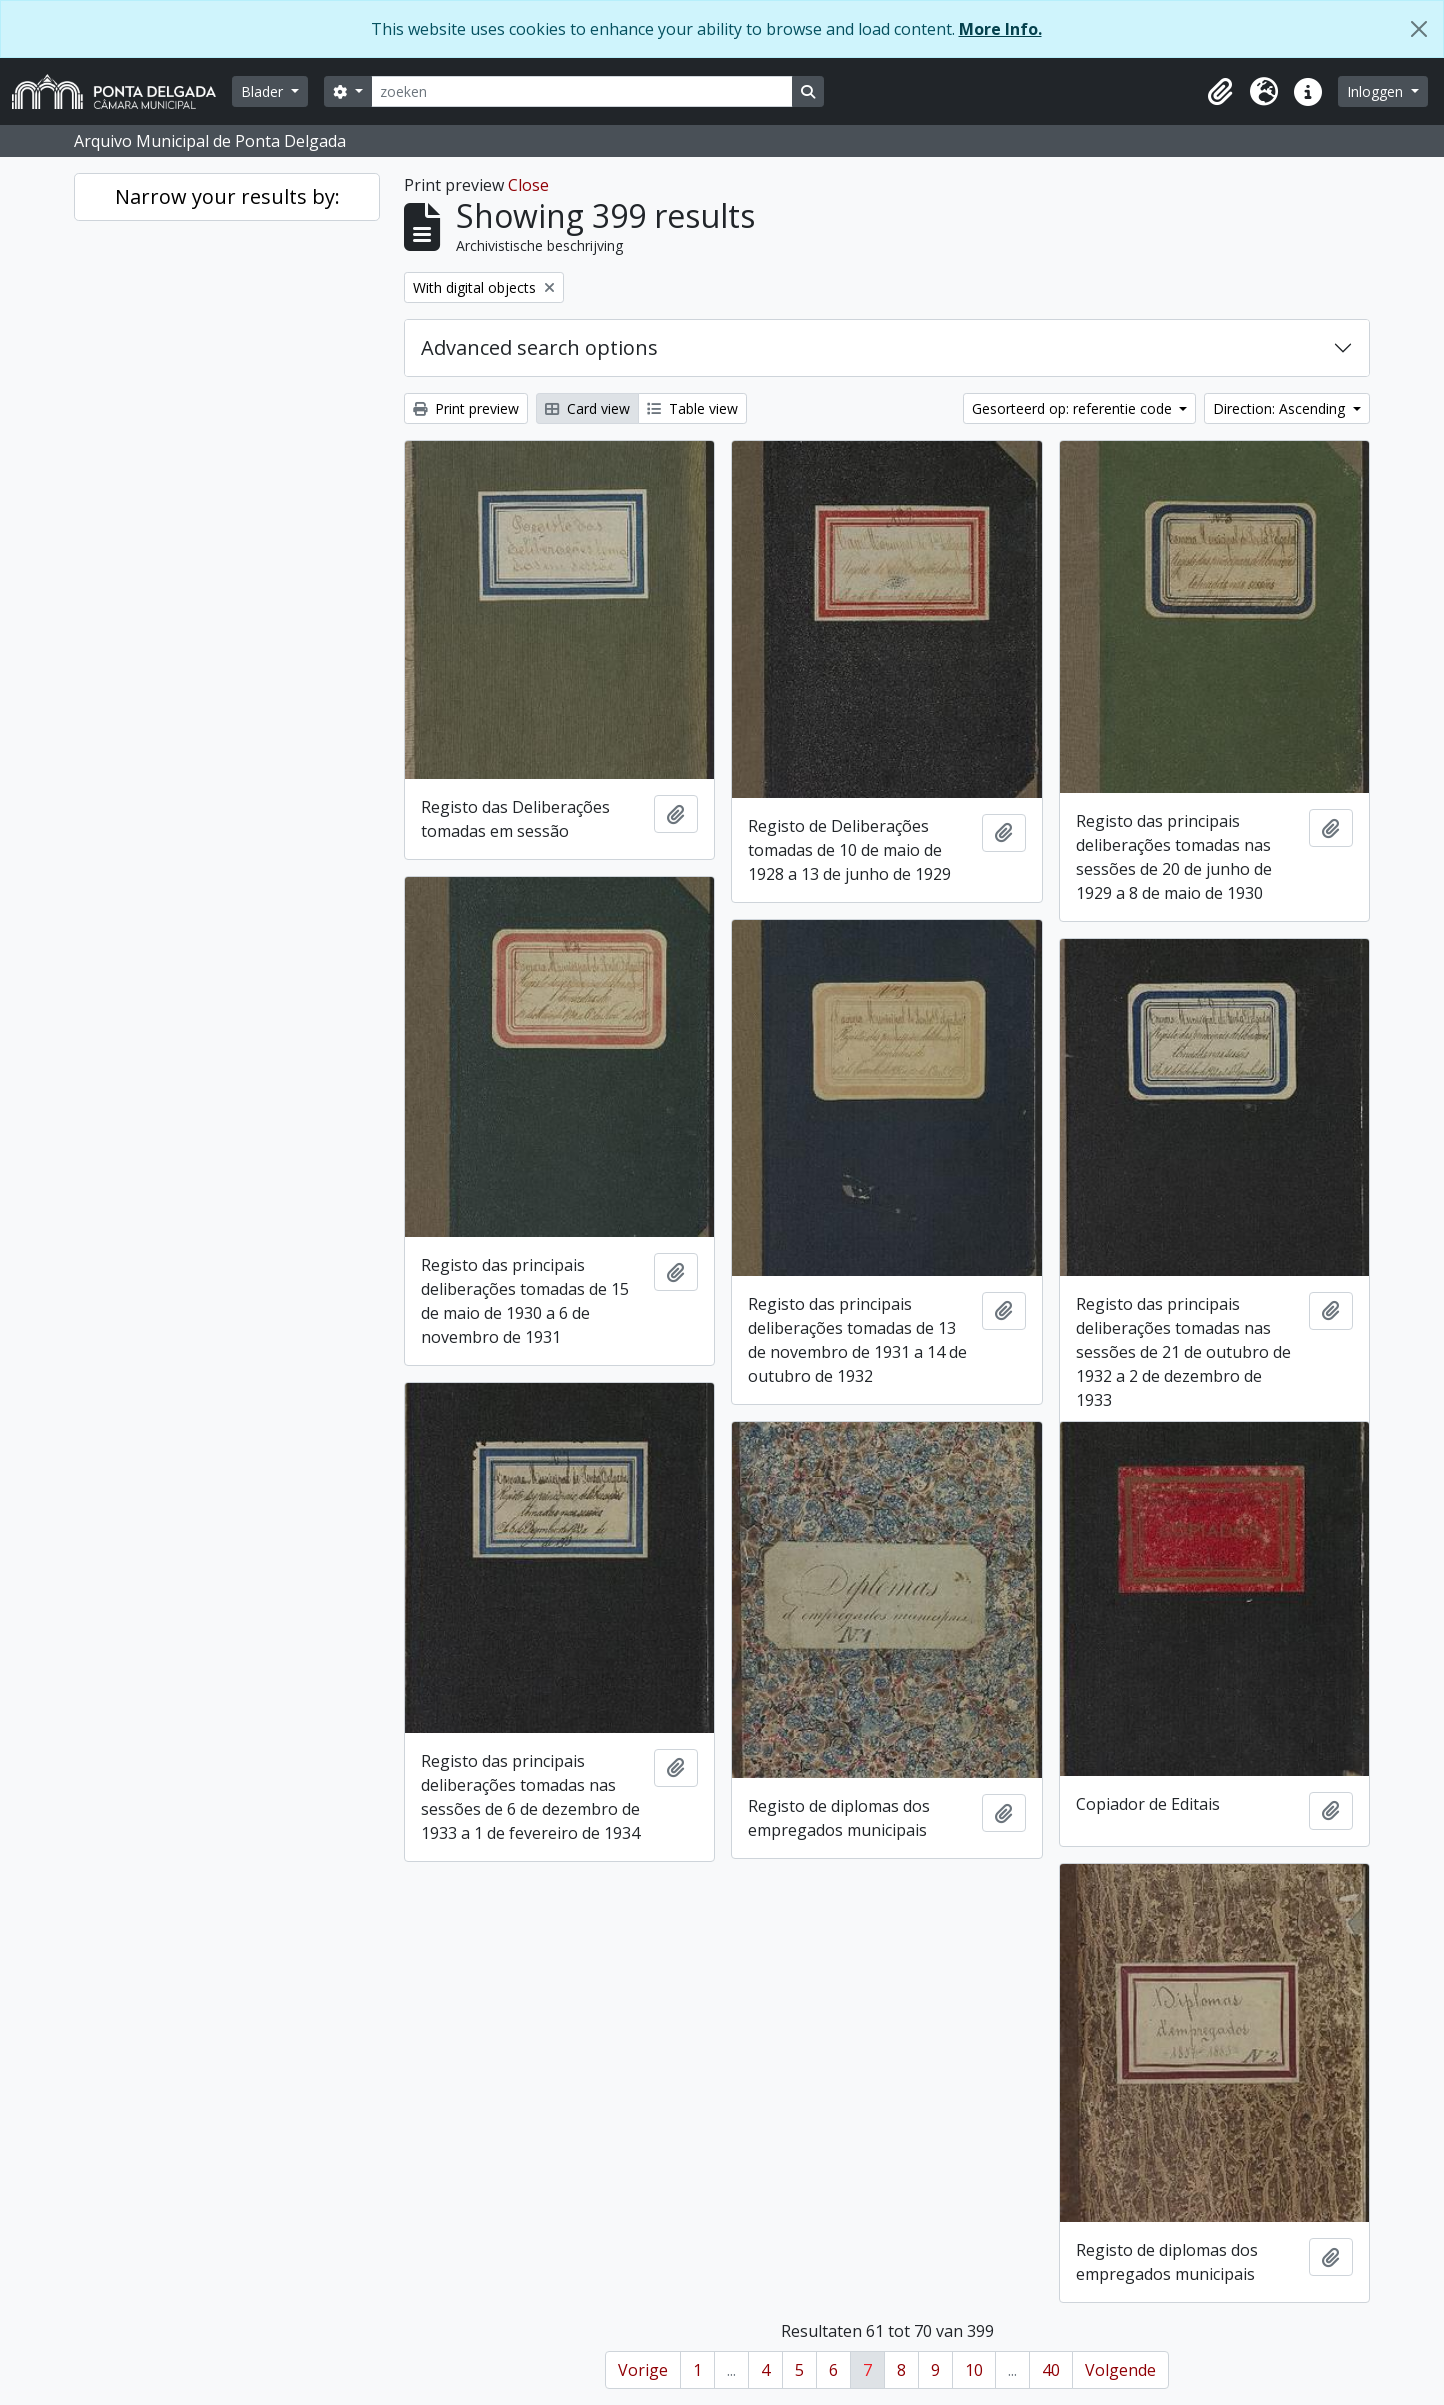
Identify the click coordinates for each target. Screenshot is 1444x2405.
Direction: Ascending (1281, 408)
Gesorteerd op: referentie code (1074, 408)
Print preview (466, 408)
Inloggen (1377, 91)
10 (974, 2370)
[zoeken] (582, 91)
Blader (264, 91)
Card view (587, 408)
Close (528, 185)
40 (1051, 2370)
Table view (692, 408)
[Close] (1419, 29)
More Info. (1000, 29)
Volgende (1120, 2370)
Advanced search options (539, 347)
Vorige (643, 2370)
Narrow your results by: (227, 196)
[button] (1220, 92)
